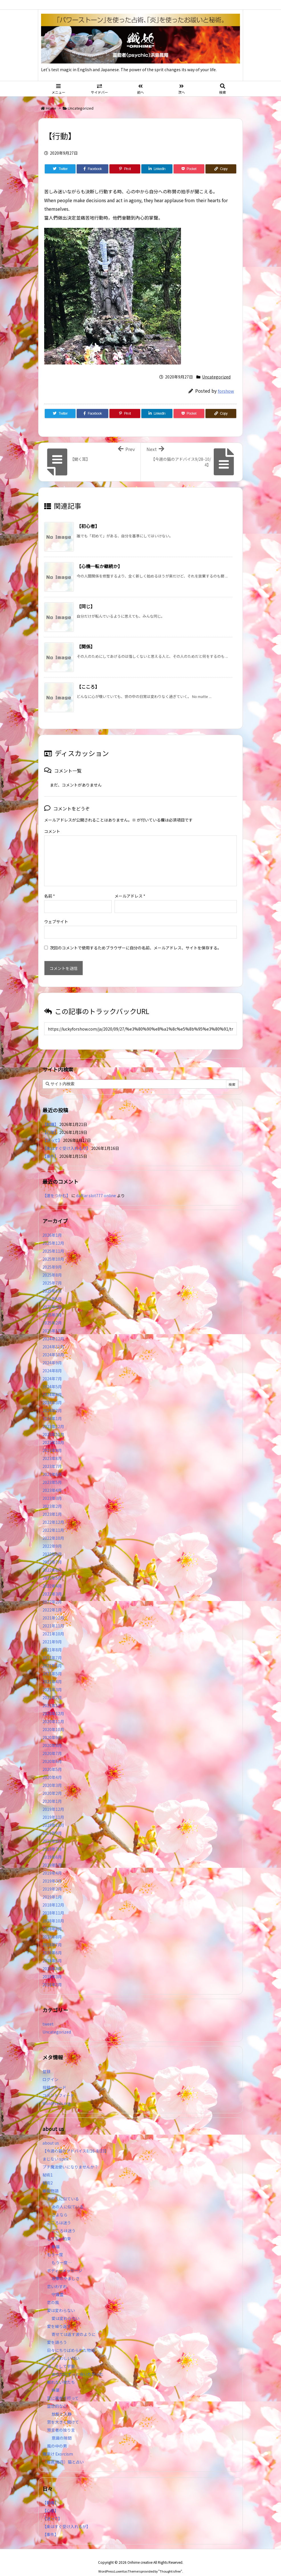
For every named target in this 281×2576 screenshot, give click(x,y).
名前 (49, 887)
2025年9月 (52, 1258)
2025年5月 (52, 1290)
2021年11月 (53, 1616)
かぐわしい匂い (66, 2349)
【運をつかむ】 (56, 1186)
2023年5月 (52, 1473)
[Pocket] (189, 168)
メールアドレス (130, 887)
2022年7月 (52, 1553)
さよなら (60, 2205)
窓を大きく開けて (63, 2413)
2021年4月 (52, 1672)
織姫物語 (50, 2181)
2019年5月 (52, 1856)
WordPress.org (56, 2094)
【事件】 (50, 1147)
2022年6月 (52, 1561)
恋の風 (53, 2293)
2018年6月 (52, 1943)
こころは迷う (59, 2213)
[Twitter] (60, 168)
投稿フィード (54, 2078)
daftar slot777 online (96, 1186)
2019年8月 (52, 1832)
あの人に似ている (63, 2189)
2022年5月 (52, 1569)
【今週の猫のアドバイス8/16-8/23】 (75, 2142)
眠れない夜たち (61, 2373)
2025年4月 (52, 1298)
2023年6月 (52, 1465)
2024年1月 (52, 1409)
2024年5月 (52, 1377)
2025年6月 (52, 1282)
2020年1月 (52, 1792)
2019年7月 (52, 1840)
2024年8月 (52, 1361)
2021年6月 (52, 1656)
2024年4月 (52, 1385)
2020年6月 (52, 1752)
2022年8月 (52, 1545)
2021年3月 (52, 1680)
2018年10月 (53, 1911)
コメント (52, 831)
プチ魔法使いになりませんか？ (70, 2158)
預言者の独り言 (61, 2421)
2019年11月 (53, 1808)
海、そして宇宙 (61, 2357)
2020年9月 (52, 1728)
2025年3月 (52, 1306)
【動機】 (50, 1115)
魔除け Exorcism (57, 2445)
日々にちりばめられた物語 (71, 2341)
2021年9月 (52, 1632)
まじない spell (55, 2150)
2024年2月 (52, 1401)
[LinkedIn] (156, 168)
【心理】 (50, 1123)
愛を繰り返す (59, 2317)
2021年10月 (53, 1624)
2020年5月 (52, 1760)
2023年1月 (52, 1505)
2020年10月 (53, 1720)
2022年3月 (52, 1585)
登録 (46, 2062)
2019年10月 (53, 1816)
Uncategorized (80, 108)
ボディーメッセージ (64, 2261)
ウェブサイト (56, 912)
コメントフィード (58, 2086)
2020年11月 (53, 1712)
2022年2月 (52, 1593)
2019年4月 (52, 1864)
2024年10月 (53, 1345)
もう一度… (62, 2253)
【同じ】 (86, 606)
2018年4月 (52, 1959)
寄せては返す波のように (73, 2325)
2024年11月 (53, 1337)
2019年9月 (52, 1824)
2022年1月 (52, 1601)
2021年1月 (52, 1696)
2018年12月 (53, 1896)
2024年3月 (52, 1393)
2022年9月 (52, 1537)
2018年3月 (52, 1967)
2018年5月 (52, 1951)
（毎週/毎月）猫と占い (63, 2453)
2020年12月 (53, 1704)
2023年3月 (52, 1489)
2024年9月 (52, 1353)
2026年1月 (52, 1226)
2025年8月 (52, 1266)
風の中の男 (57, 2437)
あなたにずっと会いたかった (77, 2365)
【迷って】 (52, 1131)
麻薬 (56, 2381)
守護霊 (58, 2285)
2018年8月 (52, 1927)
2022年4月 (52, 1577)
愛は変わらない (61, 2301)
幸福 (56, 2237)
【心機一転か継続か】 (99, 566)
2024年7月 (52, 1369)
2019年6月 (52, 1848)
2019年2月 (52, 1880)
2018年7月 (52, 1935)
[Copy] (220, 168)
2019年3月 (52, 1872)
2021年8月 (52, 1640)
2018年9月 (52, 1919)
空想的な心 (57, 2397)
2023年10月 (53, 1433)
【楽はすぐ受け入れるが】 (66, 1139)
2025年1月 (52, 1321)
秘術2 (47, 2173)
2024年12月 (53, 1329)
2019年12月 (53, 1800)
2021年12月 (53, 1608)
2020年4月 (52, 1768)
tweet (48, 2015)
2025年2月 (52, 1313)
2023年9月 (52, 1441)
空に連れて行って (63, 2389)
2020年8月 (52, 1736)
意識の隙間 (62, 2429)
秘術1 (47, 2165)
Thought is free (170, 2562)
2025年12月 (53, 1234)
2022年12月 (53, 1513)
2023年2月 (52, 1497)
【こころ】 (88, 686)
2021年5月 (52, 1664)
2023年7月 (52, 1457)
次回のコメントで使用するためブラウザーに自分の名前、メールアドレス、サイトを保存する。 (135, 938)
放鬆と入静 (62, 2405)
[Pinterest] (124, 168)
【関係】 (86, 646)
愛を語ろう (57, 2333)
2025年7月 (52, 1274)
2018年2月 (52, 1975)
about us (50, 2134)
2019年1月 (52, 1888)
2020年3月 (52, 1776)
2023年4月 (52, 1481)
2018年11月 (53, 1904)
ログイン (50, 2070)
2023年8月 (52, 1449)
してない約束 (59, 2229)
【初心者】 (88, 526)
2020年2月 (52, 1784)
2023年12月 (53, 1417)
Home (51, 108)
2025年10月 (53, 1250)
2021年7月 (52, 1648)
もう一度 (55, 2245)
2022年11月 (53, 1521)
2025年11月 (53, 1242)
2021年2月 (52, 1688)
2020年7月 (52, 1744)
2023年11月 (53, 1425)
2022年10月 (53, 1529)
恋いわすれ (57, 2277)
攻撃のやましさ (68, 2269)
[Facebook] (92, 168)
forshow (226, 391)
